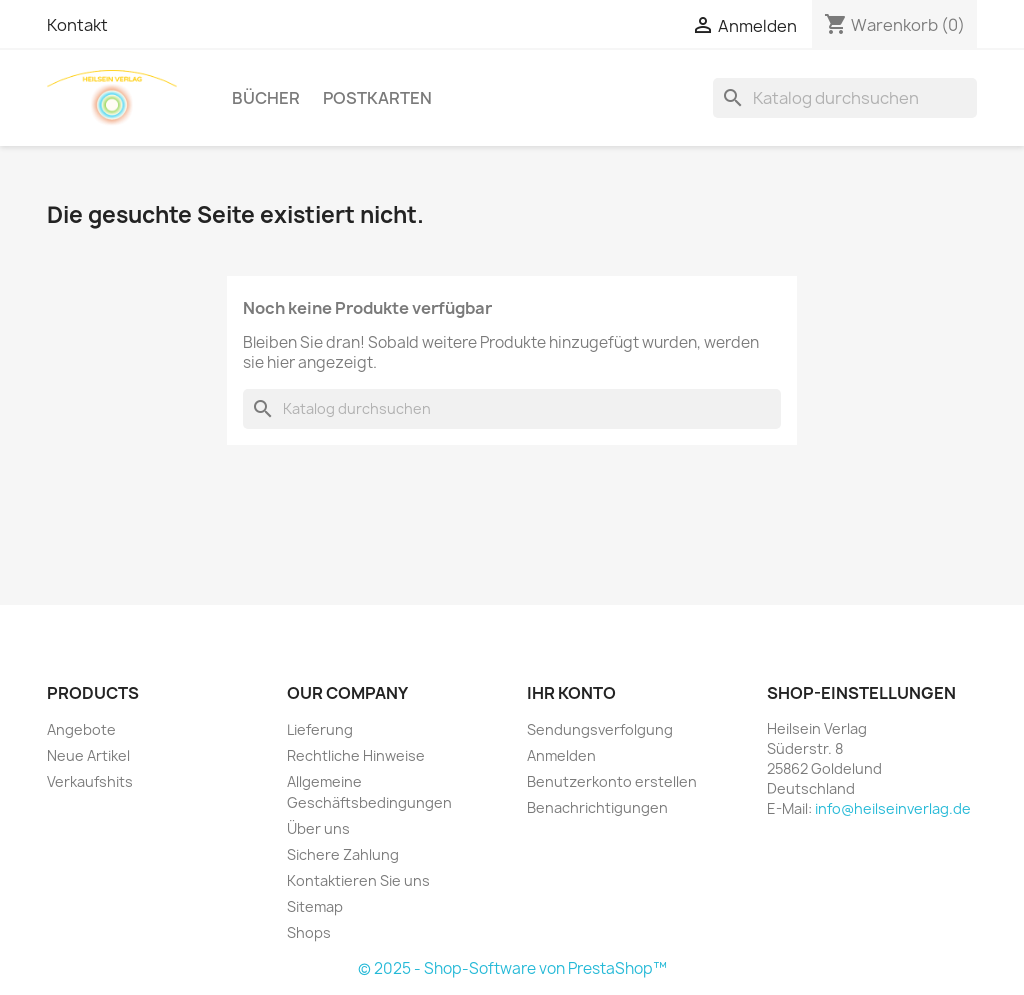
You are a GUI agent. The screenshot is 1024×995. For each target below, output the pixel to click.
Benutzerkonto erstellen (612, 781)
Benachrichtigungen (597, 807)
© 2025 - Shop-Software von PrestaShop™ (512, 968)
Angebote (81, 729)
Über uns (318, 828)
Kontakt (77, 25)
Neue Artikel (88, 755)
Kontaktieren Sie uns (358, 880)
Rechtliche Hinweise (356, 755)
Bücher (266, 98)
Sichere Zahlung (343, 854)
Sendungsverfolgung (600, 729)
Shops (309, 932)
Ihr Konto (571, 693)
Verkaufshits (90, 781)
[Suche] (845, 98)
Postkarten (377, 98)
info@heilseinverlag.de (893, 808)
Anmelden (561, 755)
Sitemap (315, 906)
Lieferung (320, 729)
